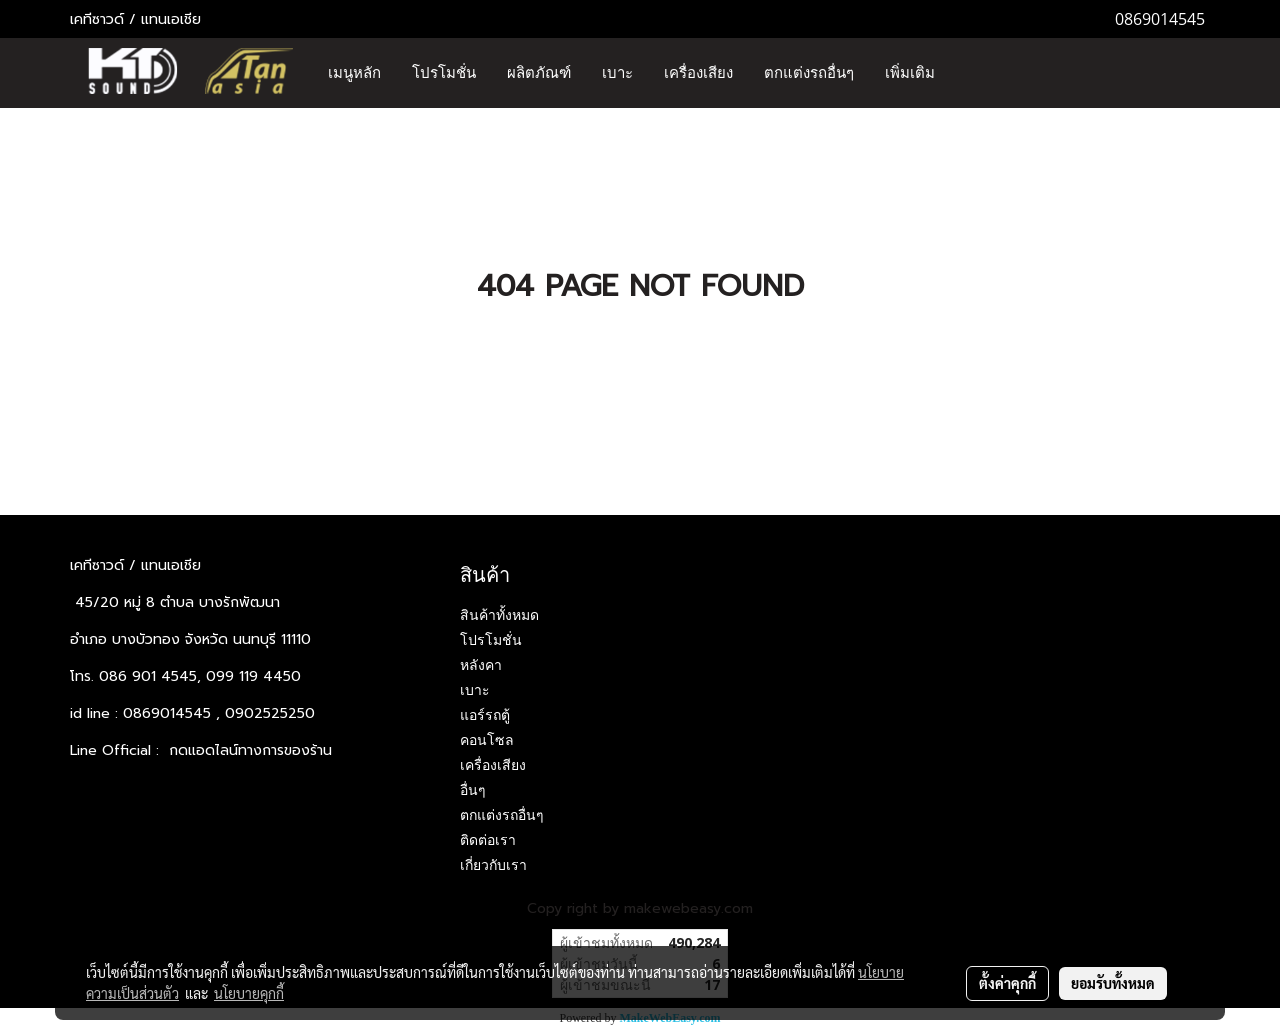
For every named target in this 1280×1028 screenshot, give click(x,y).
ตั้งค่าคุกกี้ (1007, 983)
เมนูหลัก (354, 73)
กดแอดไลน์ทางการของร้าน (250, 750)
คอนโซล (487, 740)
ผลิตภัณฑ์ (539, 73)
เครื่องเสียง (698, 73)
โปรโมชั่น (444, 73)
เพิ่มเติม (910, 73)
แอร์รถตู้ (485, 715)
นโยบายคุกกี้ (249, 993)
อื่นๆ (473, 790)
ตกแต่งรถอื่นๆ (809, 73)
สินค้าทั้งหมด (499, 615)
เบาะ (617, 73)
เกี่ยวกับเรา (493, 865)
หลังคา (481, 665)
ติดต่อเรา (488, 840)
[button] (968, 73)
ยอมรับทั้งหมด (1113, 983)
